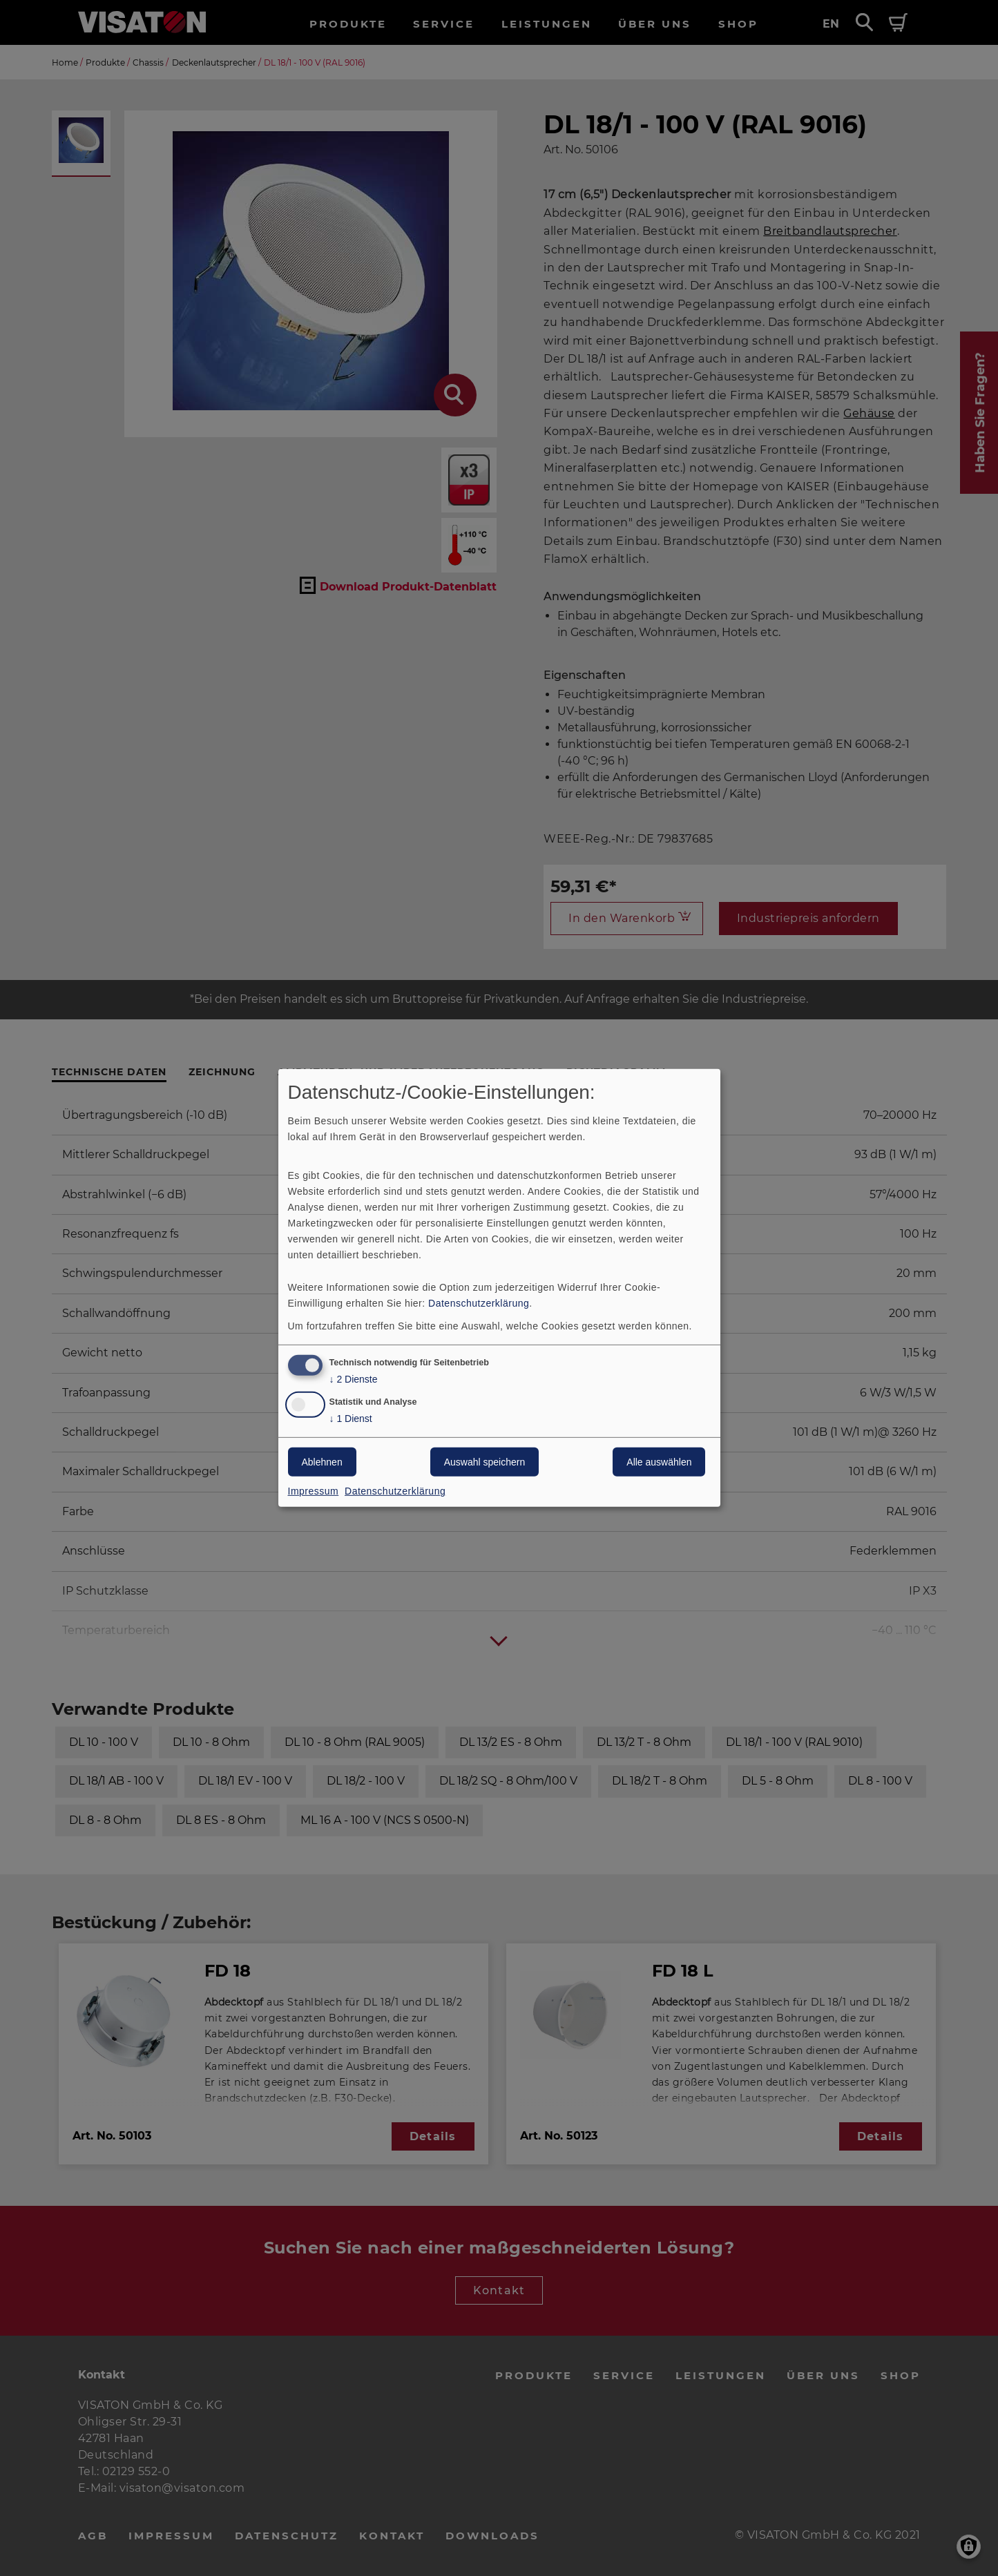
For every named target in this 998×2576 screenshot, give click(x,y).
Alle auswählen (658, 1462)
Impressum (313, 1491)
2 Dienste (353, 1379)
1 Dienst (350, 1419)
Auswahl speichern (485, 1462)
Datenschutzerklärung (478, 1302)
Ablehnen (322, 1462)
